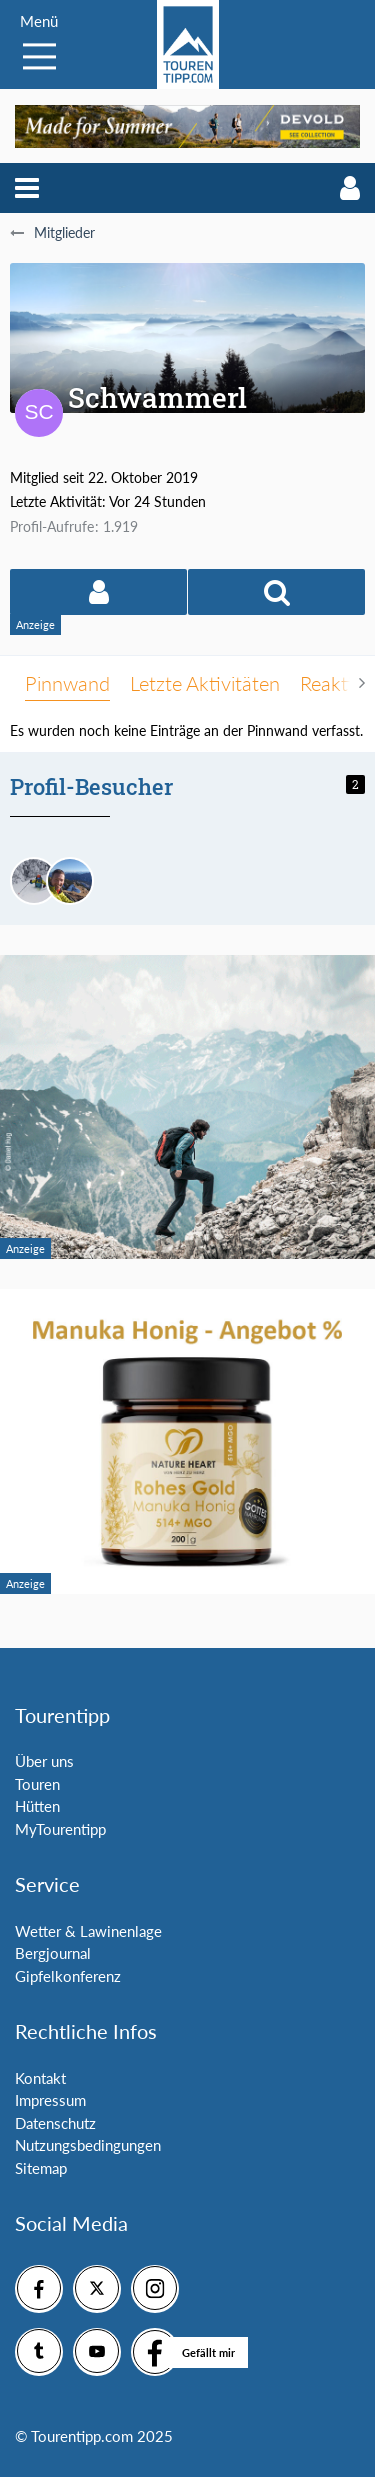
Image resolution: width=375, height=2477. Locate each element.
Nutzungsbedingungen (88, 2145)
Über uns (44, 1761)
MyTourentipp (60, 1829)
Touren (37, 1784)
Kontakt (40, 2078)
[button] (27, 188)
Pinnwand (67, 683)
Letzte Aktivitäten (205, 683)
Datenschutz (55, 2123)
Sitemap (41, 2168)
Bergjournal (53, 1953)
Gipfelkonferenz (68, 1976)
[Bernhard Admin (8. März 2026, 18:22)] (70, 881)
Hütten (37, 1806)
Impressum (50, 2100)
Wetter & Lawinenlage (88, 1931)
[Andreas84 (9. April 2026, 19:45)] (34, 881)
